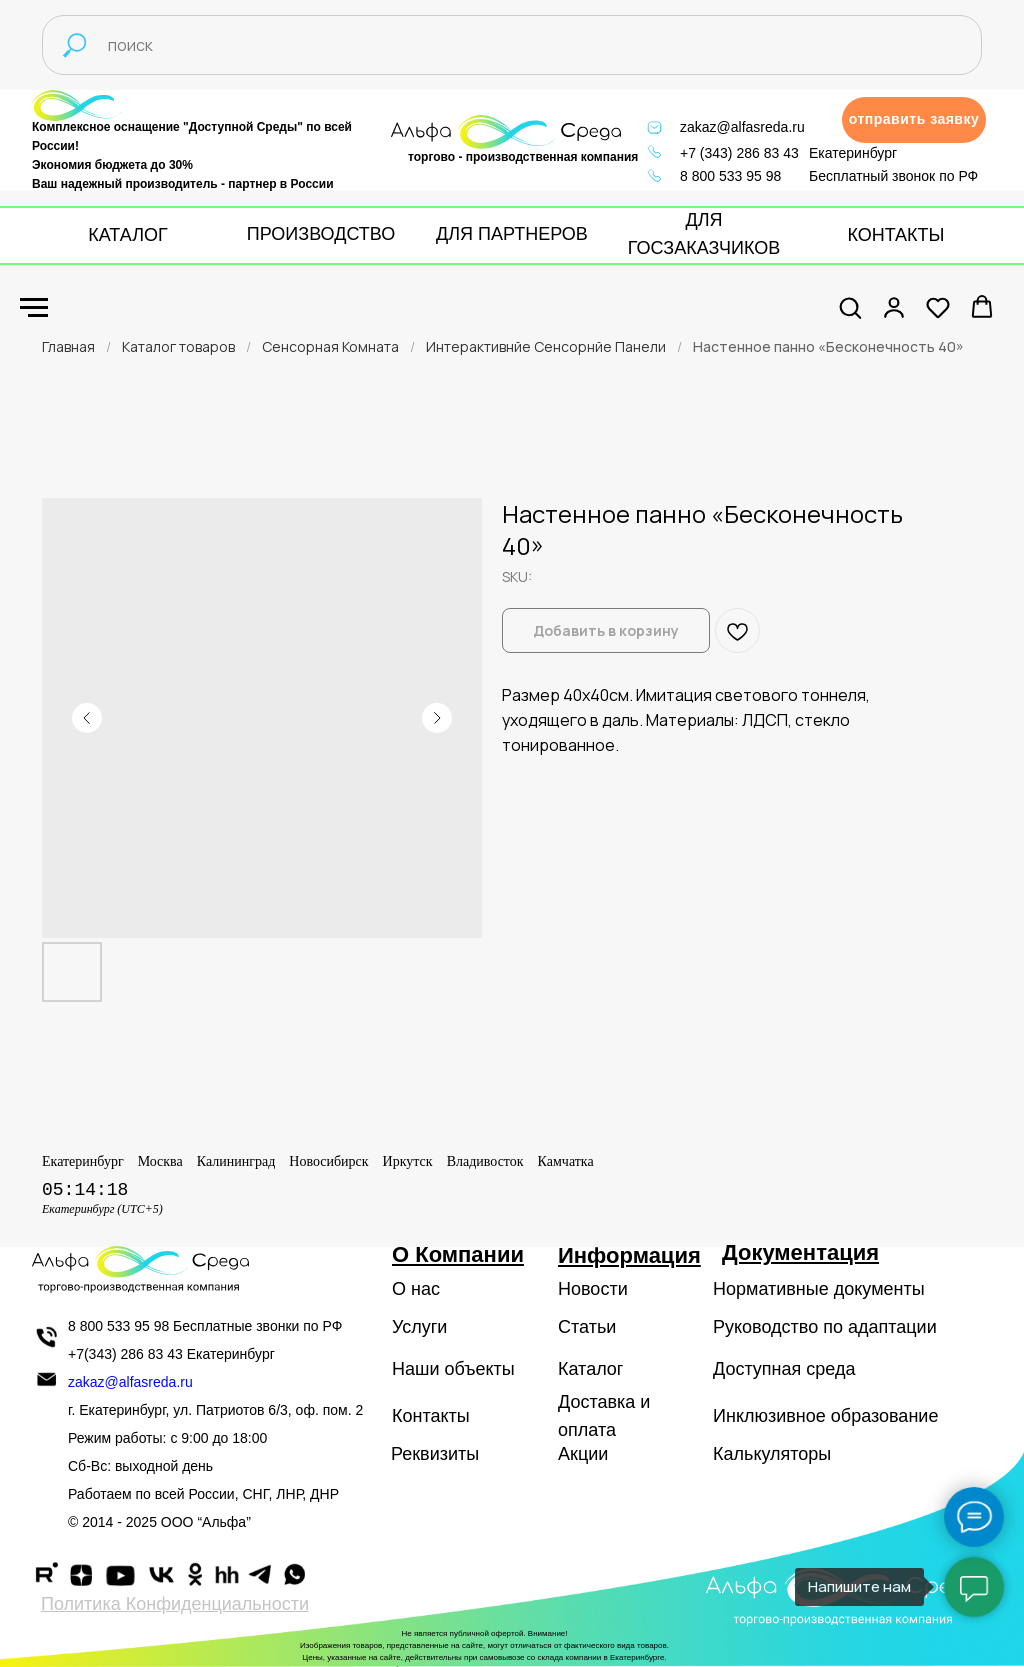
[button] (914, 120)
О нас (416, 1289)
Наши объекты (453, 1369)
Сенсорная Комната (330, 346)
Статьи (587, 1327)
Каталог (590, 1369)
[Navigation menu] (34, 308)
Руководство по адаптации (825, 1327)
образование (885, 1416)
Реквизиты (435, 1454)
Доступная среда (784, 1369)
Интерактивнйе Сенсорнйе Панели (546, 346)
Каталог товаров (178, 346)
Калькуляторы (772, 1454)
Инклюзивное (769, 1416)
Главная (68, 346)
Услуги (419, 1327)
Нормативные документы (819, 1289)
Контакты (431, 1416)
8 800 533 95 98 (730, 176)
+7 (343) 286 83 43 (739, 153)
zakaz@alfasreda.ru (742, 127)
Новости (593, 1289)
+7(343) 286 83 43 (125, 1354)
